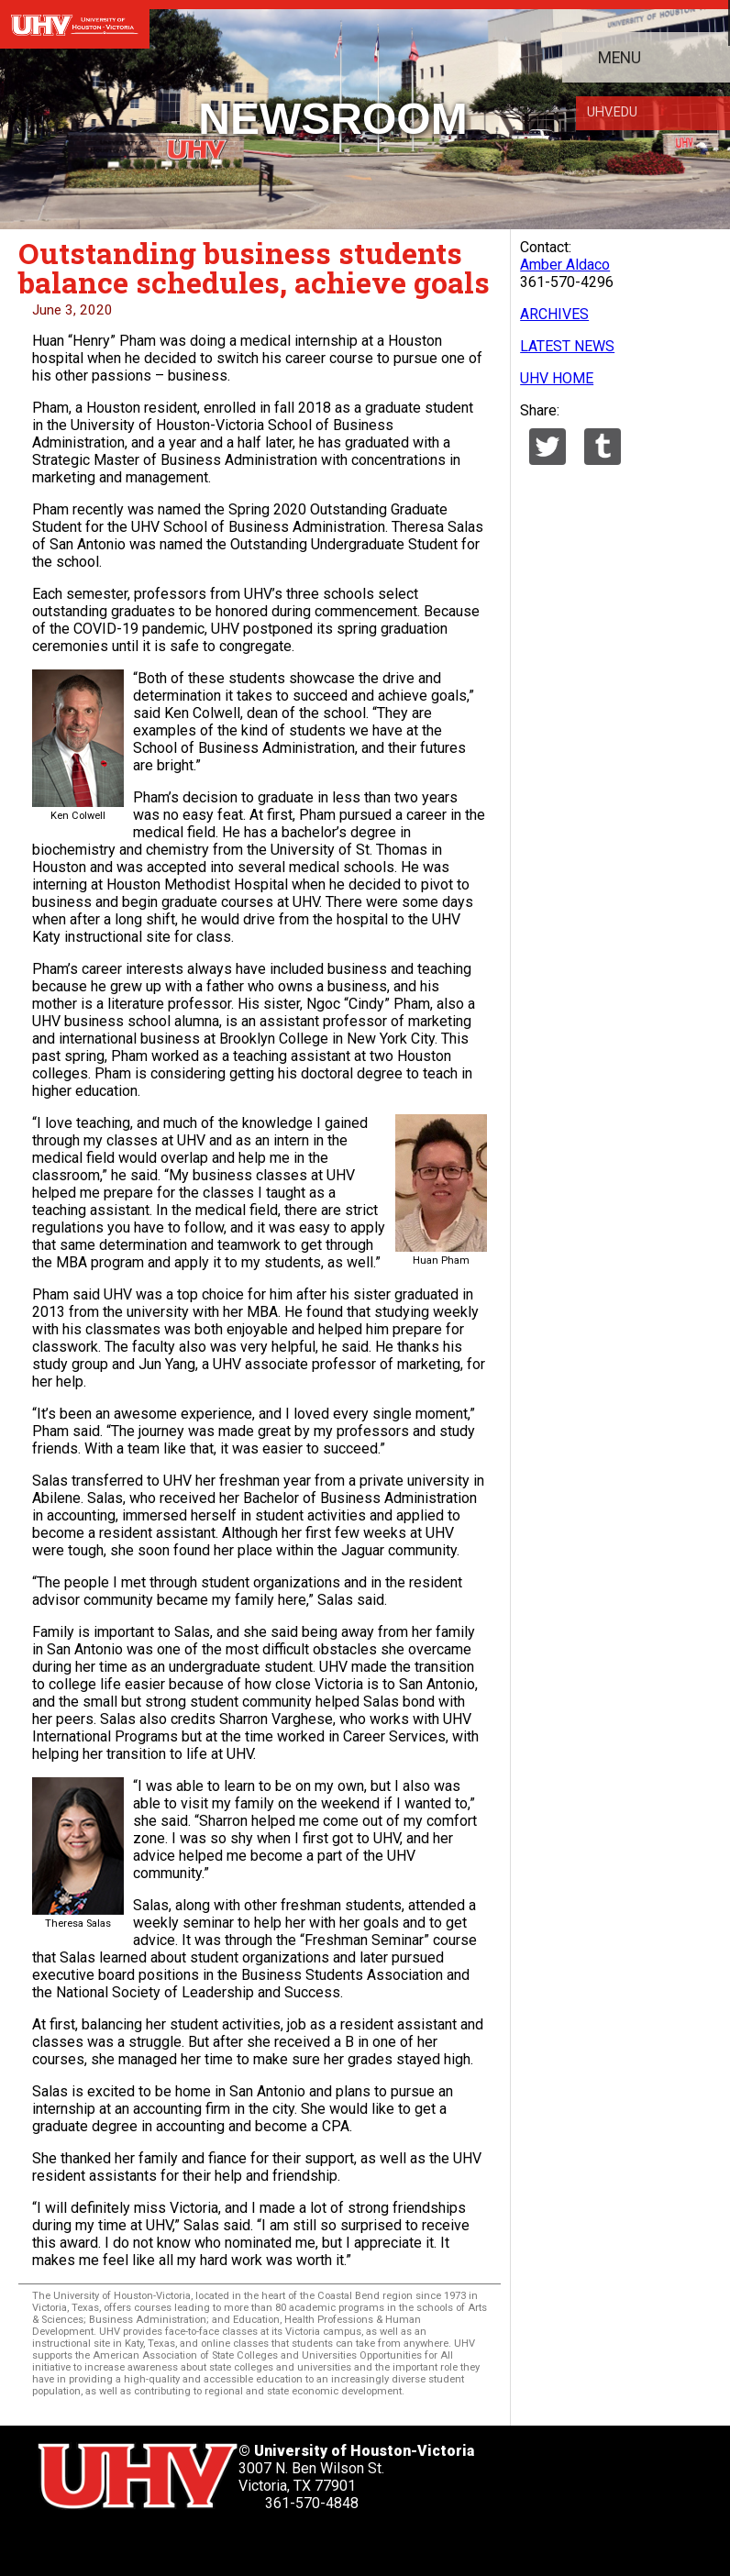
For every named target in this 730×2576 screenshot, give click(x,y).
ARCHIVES (554, 314)
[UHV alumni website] (295, 2543)
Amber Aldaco (565, 264)
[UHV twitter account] (58, 2543)
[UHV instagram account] (247, 2543)
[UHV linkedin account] (153, 2543)
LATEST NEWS (567, 346)
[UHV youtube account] (200, 2543)
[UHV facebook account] (105, 2543)
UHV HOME (556, 378)
